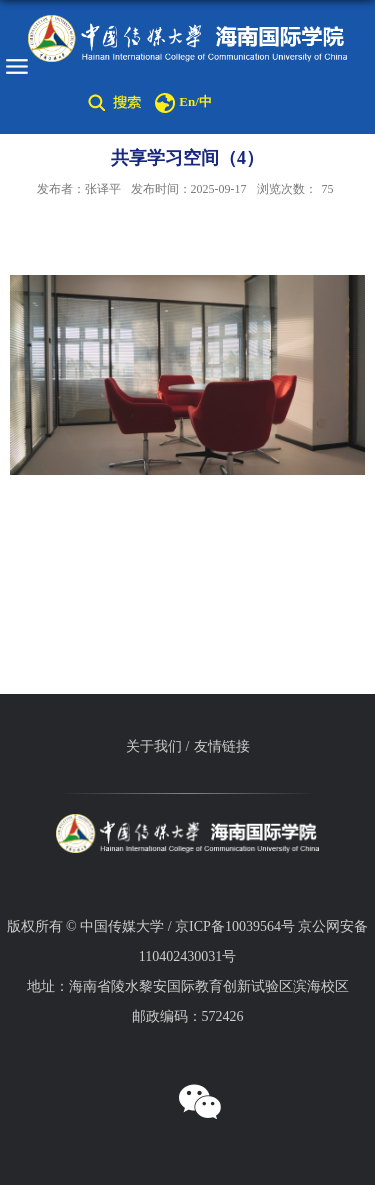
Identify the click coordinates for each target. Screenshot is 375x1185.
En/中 (195, 101)
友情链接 (222, 746)
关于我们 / (157, 746)
